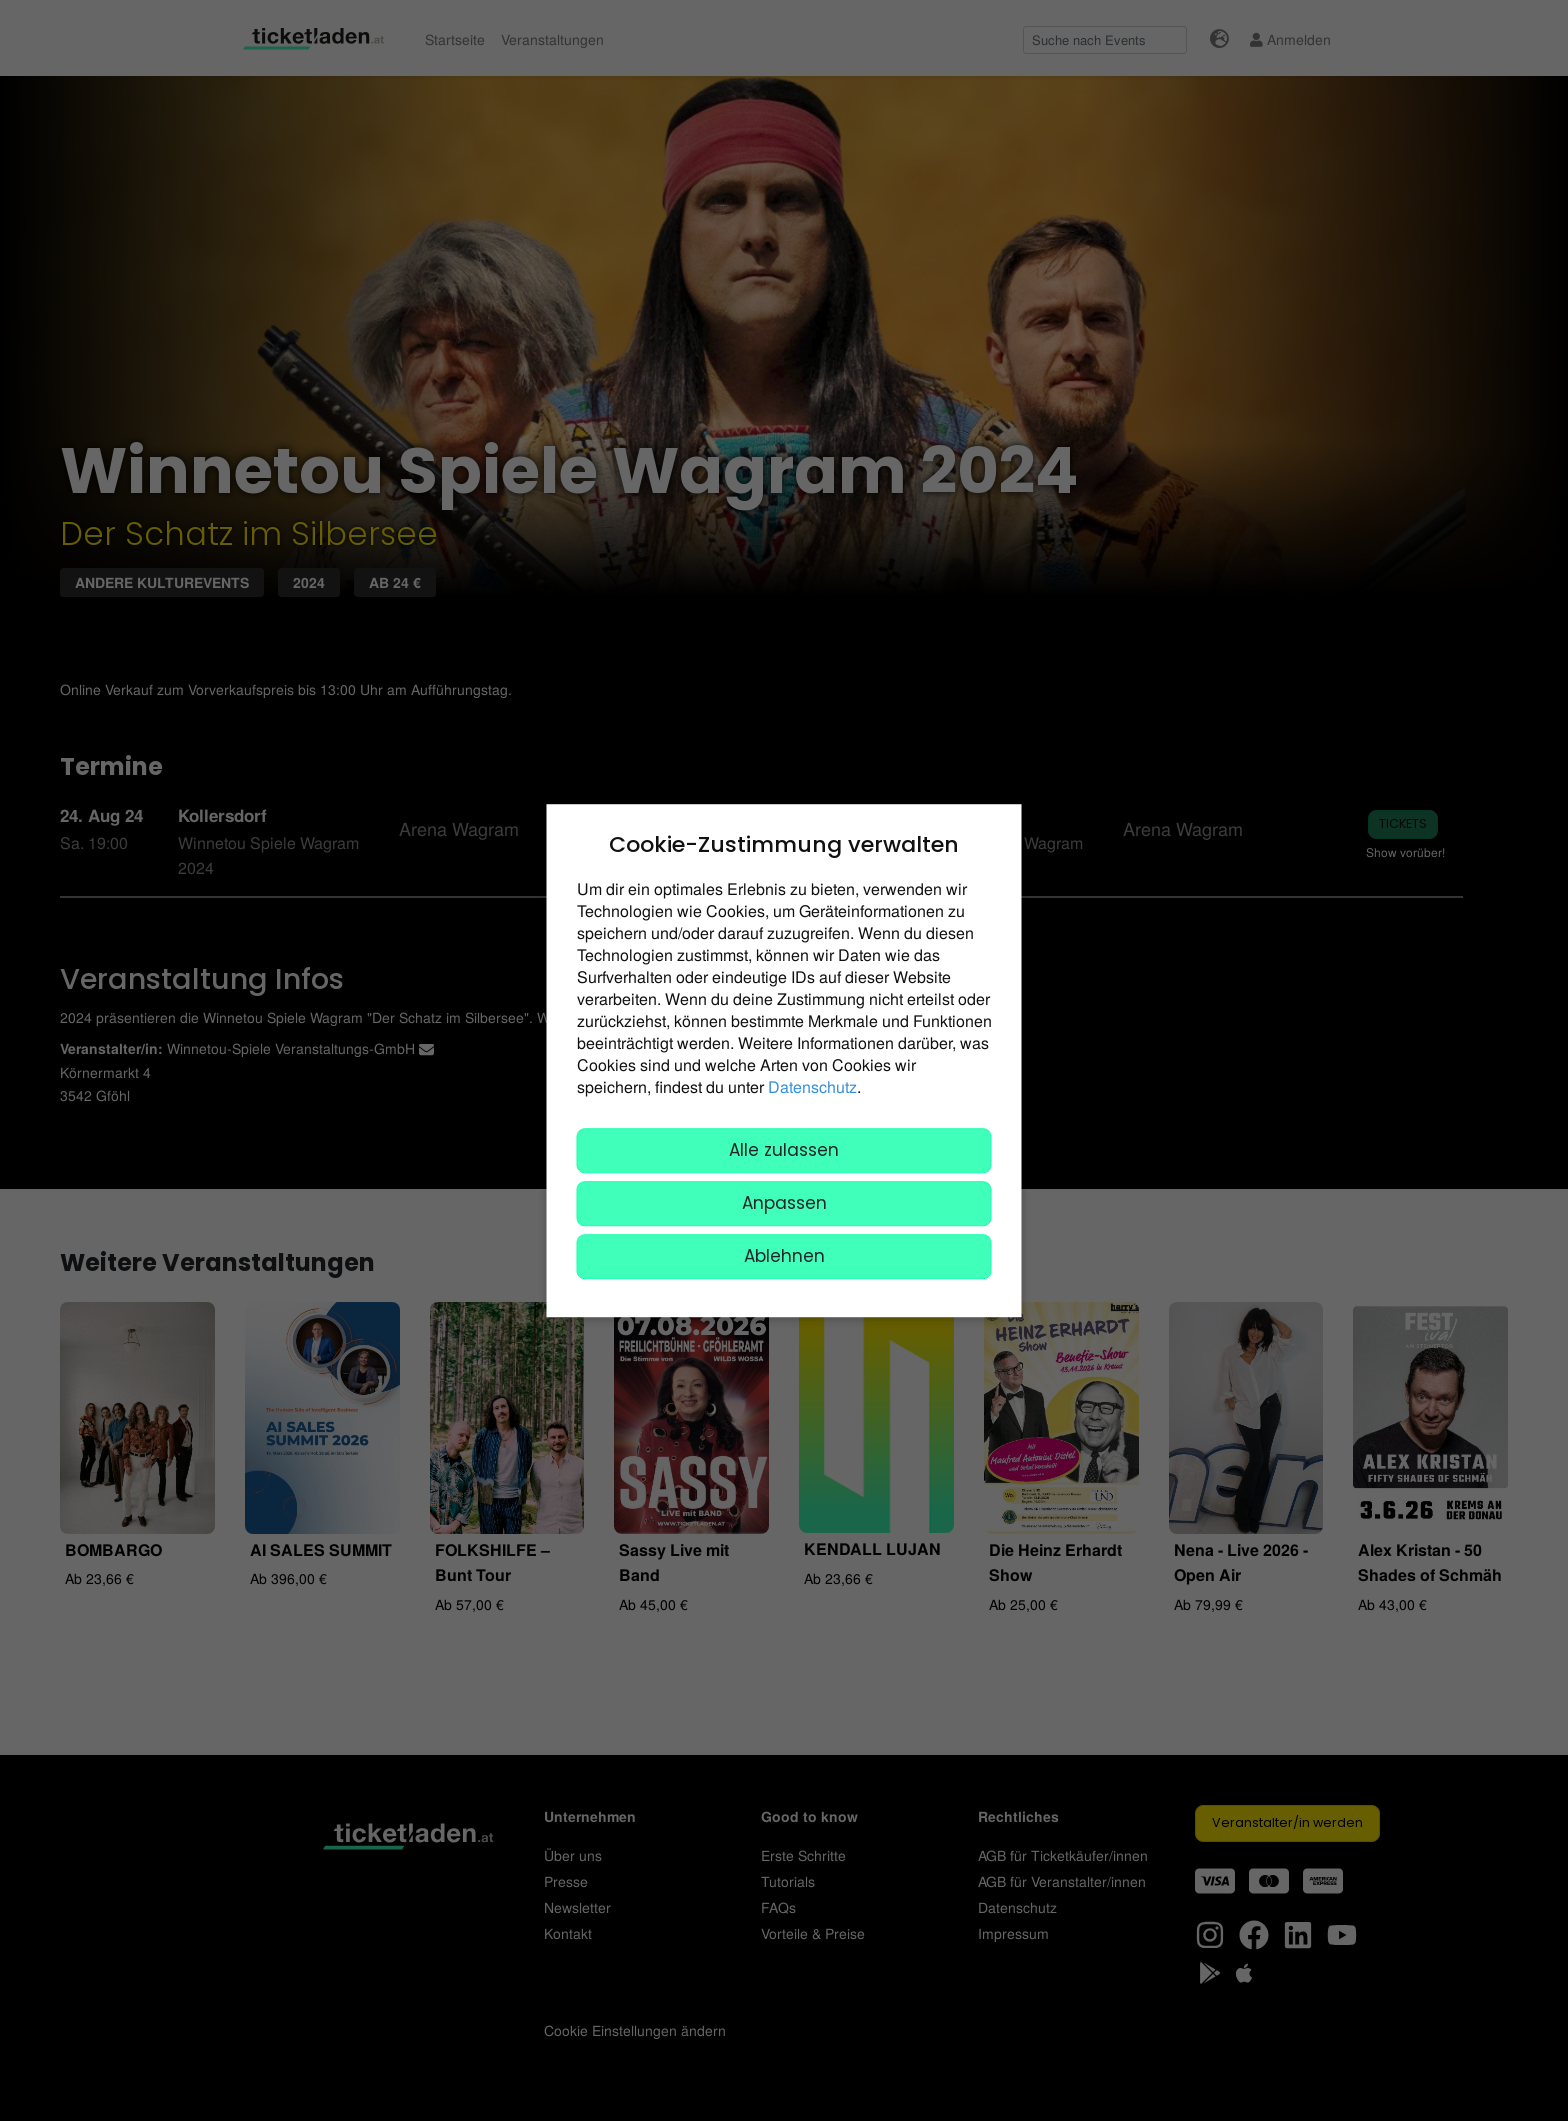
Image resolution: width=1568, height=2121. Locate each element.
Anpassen (784, 1203)
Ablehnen (784, 1256)
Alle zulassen (784, 1150)
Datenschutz (812, 1086)
